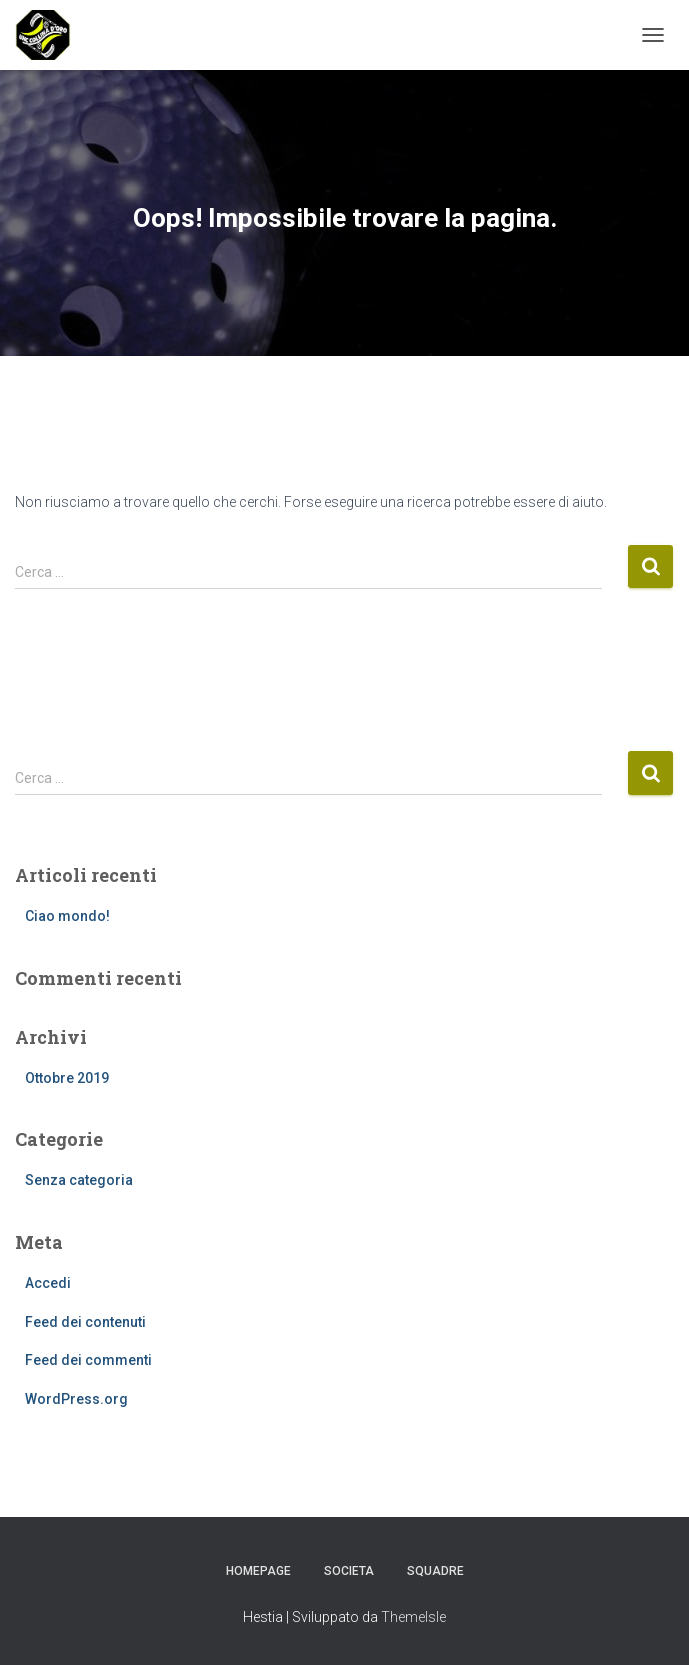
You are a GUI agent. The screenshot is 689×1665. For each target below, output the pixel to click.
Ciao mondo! (67, 916)
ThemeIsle (413, 1617)
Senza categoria (79, 1180)
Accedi (48, 1283)
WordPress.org (76, 1399)
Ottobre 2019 (67, 1078)
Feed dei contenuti (85, 1322)
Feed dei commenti (88, 1360)
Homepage (258, 1571)
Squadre (435, 1571)
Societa (349, 1571)
